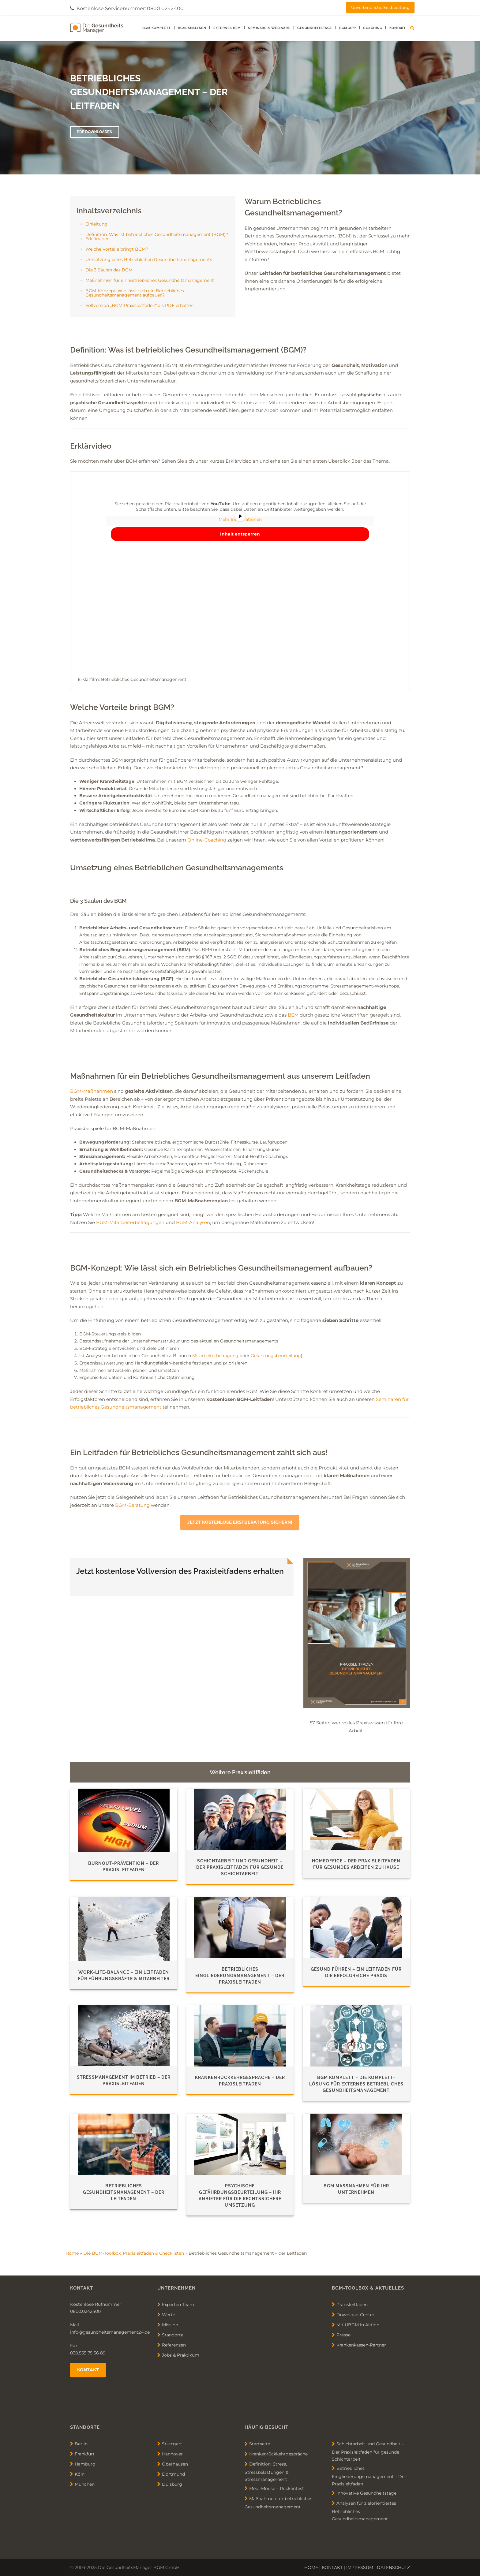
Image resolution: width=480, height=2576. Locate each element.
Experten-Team (178, 2304)
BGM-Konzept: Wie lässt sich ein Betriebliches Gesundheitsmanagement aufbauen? (134, 293)
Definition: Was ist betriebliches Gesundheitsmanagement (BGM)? (156, 234)
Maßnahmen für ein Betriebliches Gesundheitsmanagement (149, 280)
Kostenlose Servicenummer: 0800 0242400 (130, 8)
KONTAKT (332, 2567)
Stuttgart (172, 2443)
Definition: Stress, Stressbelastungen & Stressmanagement (266, 2471)
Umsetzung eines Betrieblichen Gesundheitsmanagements (148, 259)
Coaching (372, 28)
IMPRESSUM (359, 2567)
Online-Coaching (206, 840)
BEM (293, 1015)
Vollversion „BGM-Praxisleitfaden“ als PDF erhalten (139, 305)
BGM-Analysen (192, 28)
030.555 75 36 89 (88, 2353)
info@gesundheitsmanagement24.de (110, 2332)
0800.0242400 (85, 2311)
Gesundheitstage (314, 28)
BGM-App (347, 28)
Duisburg (172, 2484)
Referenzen (174, 2344)
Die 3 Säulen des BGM (109, 270)
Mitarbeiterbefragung (215, 1355)
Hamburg (85, 2463)
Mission (170, 2324)
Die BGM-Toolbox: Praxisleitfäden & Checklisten (133, 2253)
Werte (168, 2314)
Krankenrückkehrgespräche (278, 2453)
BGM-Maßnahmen (91, 1091)
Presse (343, 2334)
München (85, 2484)
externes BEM (227, 28)
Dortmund (173, 2474)
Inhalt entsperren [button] (240, 534)
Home (72, 2253)
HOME (311, 2567)
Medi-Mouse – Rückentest (276, 2488)
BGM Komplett (156, 28)
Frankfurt (85, 2453)
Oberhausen (175, 2463)
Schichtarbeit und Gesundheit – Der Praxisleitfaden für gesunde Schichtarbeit (368, 2451)
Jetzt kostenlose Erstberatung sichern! (239, 1522)
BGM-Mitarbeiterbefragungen (130, 1222)
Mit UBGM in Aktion (357, 2324)
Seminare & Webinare (269, 28)
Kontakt (397, 28)
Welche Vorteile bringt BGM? (116, 249)
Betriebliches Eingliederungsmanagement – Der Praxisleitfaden (369, 2476)
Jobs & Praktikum (180, 2355)
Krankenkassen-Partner (361, 2344)
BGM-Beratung (132, 1505)
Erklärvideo (97, 238)
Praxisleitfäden (352, 2304)
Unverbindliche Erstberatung (380, 7)
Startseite (259, 2443)
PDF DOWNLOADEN (94, 132)
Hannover (172, 2453)
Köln (79, 2474)
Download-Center (355, 2314)
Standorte (172, 2334)
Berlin (81, 2443)
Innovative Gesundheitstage (366, 2493)
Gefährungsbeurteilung (276, 1355)
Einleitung (96, 224)
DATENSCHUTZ (393, 2567)
